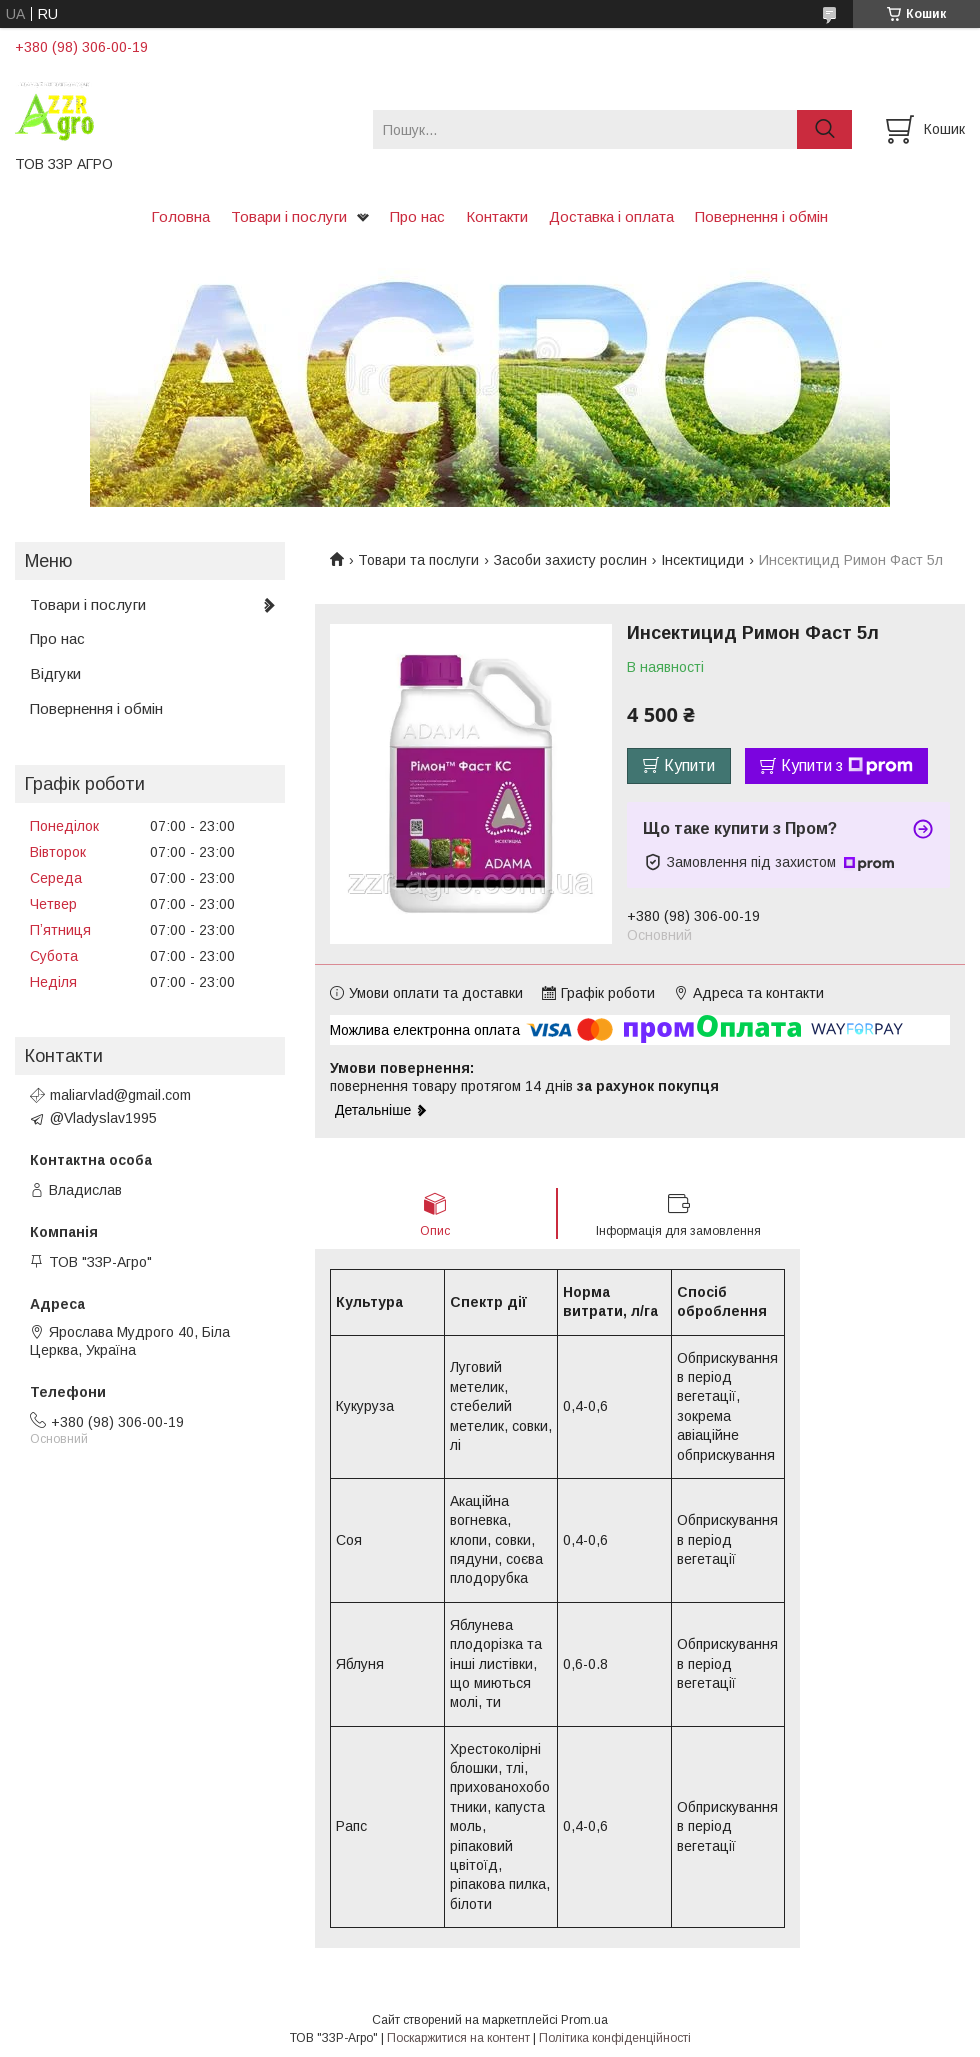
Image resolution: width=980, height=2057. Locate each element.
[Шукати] (824, 129)
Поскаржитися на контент (458, 2038)
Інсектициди (702, 560)
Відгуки (55, 673)
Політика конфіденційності (615, 2038)
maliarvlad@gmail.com (120, 1095)
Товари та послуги (418, 560)
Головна (180, 216)
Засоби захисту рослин (570, 560)
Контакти (497, 216)
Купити (689, 765)
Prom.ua (584, 2020)
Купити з (847, 766)
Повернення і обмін (761, 216)
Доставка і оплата (611, 216)
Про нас (417, 216)
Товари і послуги (289, 216)
